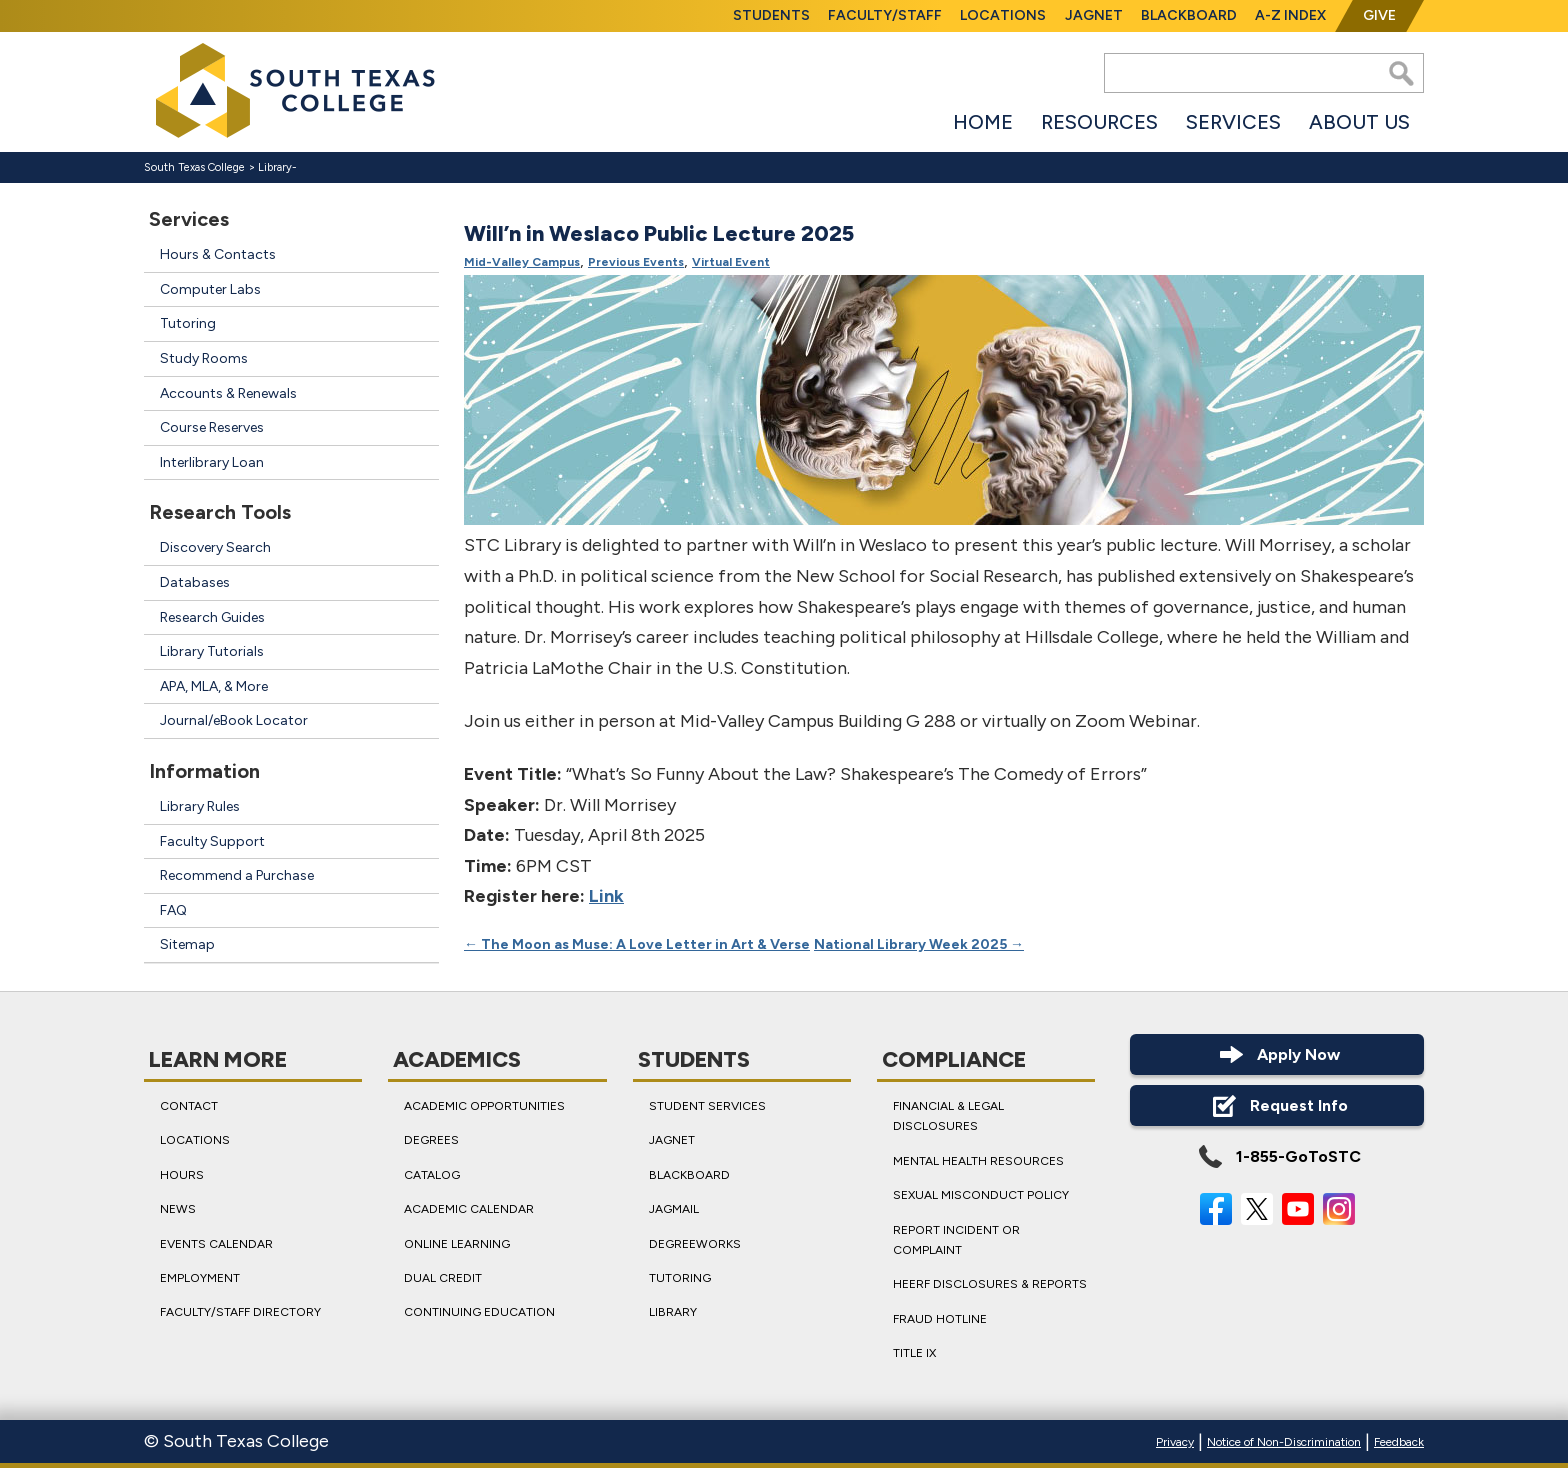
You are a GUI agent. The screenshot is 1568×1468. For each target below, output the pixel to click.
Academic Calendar (469, 1209)
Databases (195, 582)
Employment (200, 1278)
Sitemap (187, 944)
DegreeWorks (695, 1243)
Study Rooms (204, 358)
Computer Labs (210, 289)
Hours (182, 1174)
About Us (1359, 122)
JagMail (674, 1209)
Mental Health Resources (978, 1160)
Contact (189, 1106)
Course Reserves (212, 427)
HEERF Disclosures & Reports (990, 1284)
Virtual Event (731, 263)
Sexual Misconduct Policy (981, 1195)
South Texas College (194, 167)
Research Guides (212, 617)
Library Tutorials (212, 651)
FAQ (173, 910)
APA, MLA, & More (214, 686)
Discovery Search (215, 547)
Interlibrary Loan (212, 462)
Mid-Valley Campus (522, 263)
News (178, 1209)
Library (275, 167)
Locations (1003, 15)
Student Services (707, 1106)
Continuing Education (479, 1312)
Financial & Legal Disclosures (948, 1116)
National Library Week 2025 (919, 945)
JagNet (1094, 15)
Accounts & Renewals (228, 393)
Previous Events (636, 263)
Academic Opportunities (484, 1106)
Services (1233, 122)
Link (606, 897)
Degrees (431, 1140)
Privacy (1175, 1442)
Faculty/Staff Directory (240, 1312)
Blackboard (1189, 15)
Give (1379, 15)
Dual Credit (443, 1278)
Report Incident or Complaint (956, 1239)
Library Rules (200, 806)
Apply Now (1277, 1054)
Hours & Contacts (218, 254)
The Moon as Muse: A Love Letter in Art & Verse (637, 945)
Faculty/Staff (885, 15)
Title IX (914, 1353)
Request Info (1277, 1105)
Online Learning (457, 1243)
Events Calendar (216, 1243)
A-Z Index (1290, 15)
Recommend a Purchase (237, 875)
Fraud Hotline (940, 1318)
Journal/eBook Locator (234, 720)
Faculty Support (212, 841)
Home (983, 122)
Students (771, 15)
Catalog (432, 1174)
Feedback (1399, 1442)
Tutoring (188, 323)
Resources (1099, 122)
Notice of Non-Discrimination (1284, 1442)
